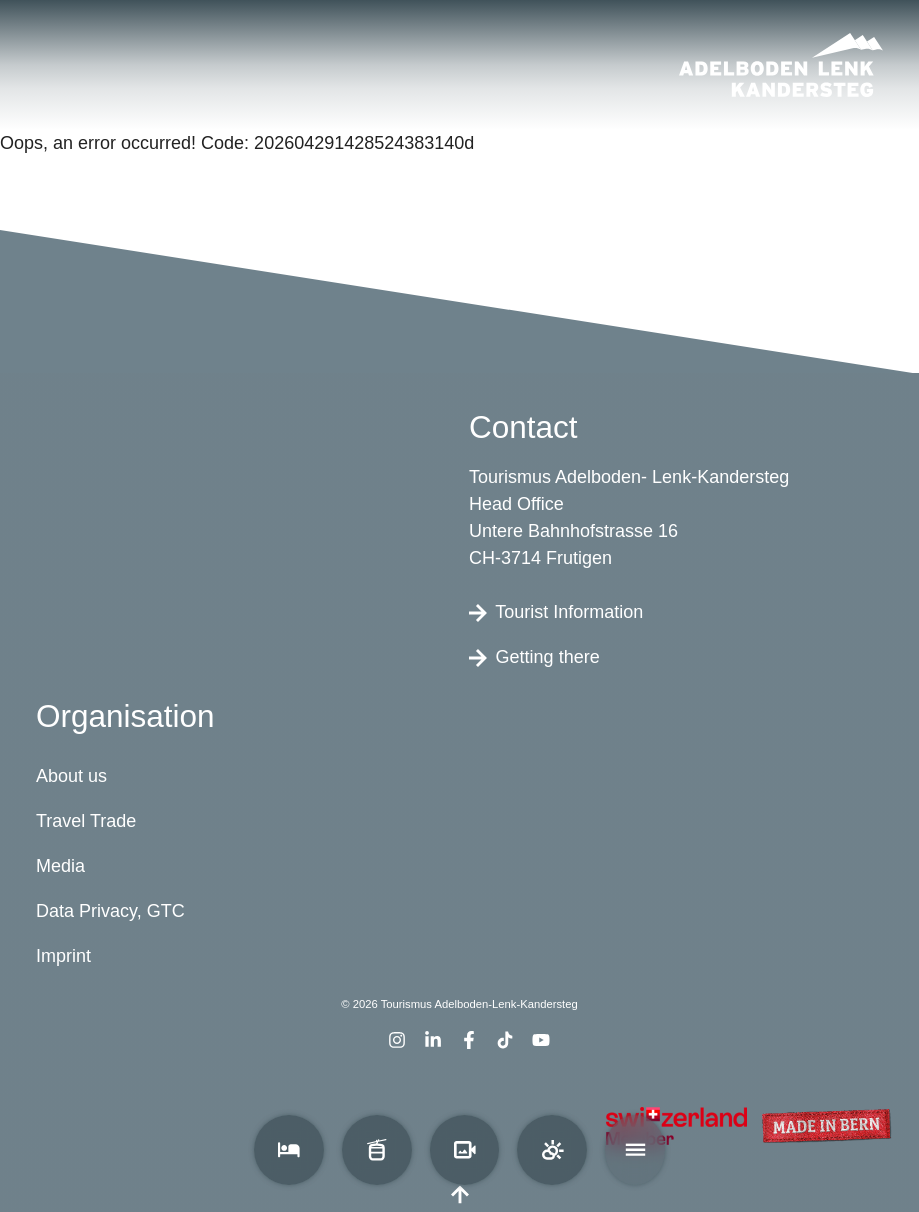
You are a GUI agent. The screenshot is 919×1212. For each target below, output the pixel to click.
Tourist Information (556, 612)
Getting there (534, 657)
